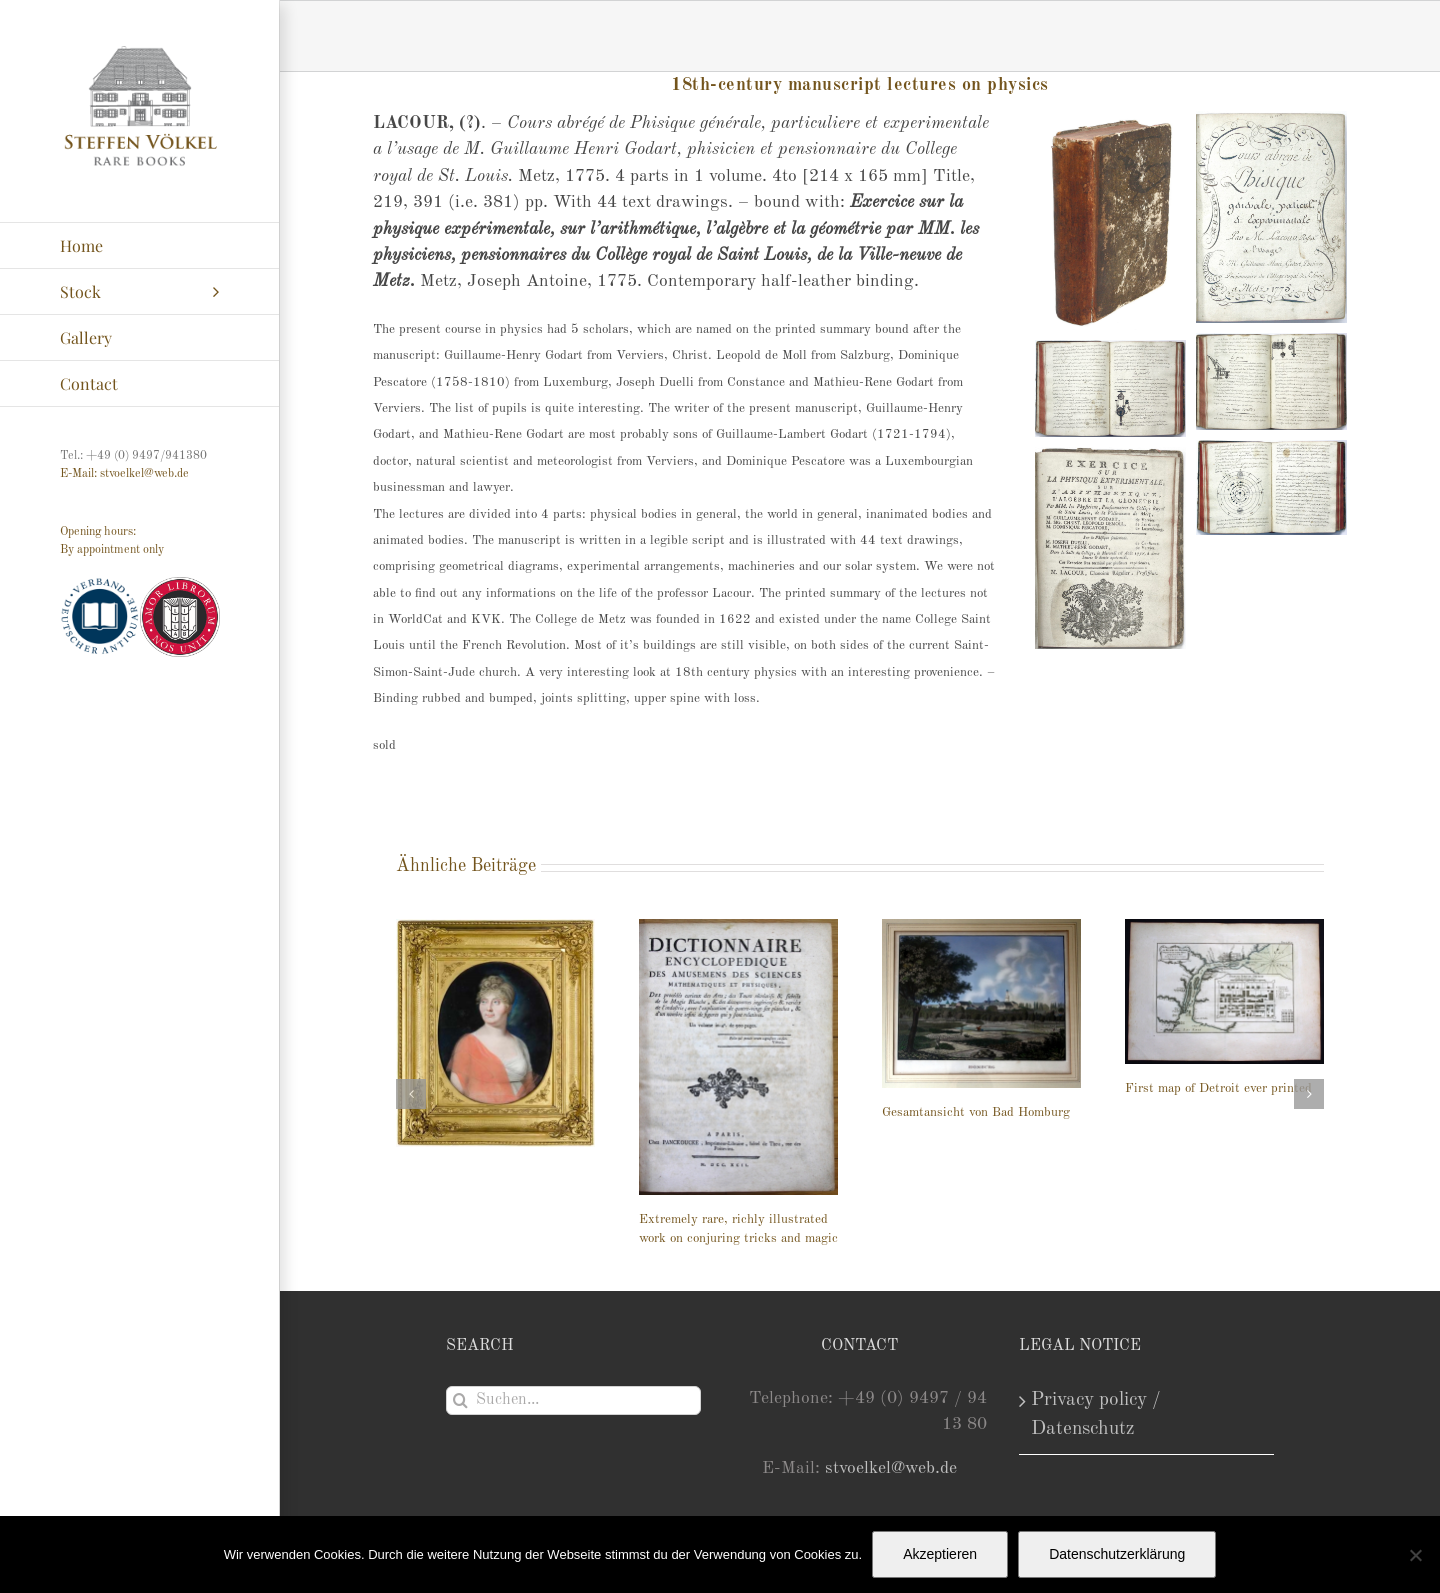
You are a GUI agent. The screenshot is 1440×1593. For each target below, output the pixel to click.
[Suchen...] (573, 1400)
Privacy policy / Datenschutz (1096, 1414)
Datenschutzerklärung (1117, 1554)
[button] (411, 1094)
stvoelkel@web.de (891, 1468)
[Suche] (460, 1400)
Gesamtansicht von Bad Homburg (976, 1112)
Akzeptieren (940, 1554)
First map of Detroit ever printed (1218, 1088)
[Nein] (1415, 1555)
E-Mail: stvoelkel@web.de (124, 474)
